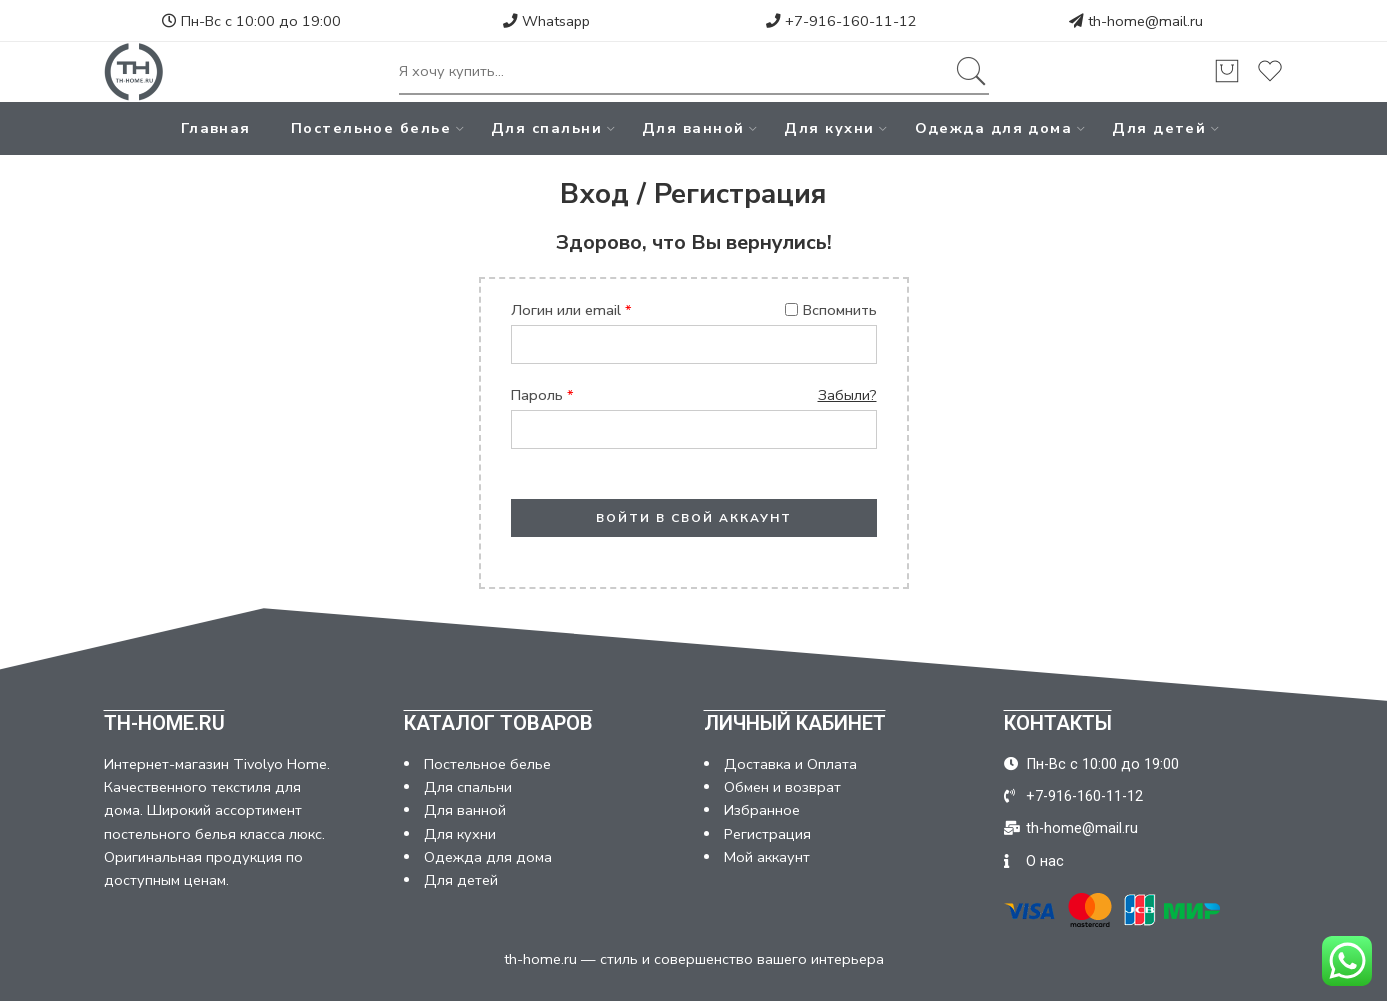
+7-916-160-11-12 (841, 21)
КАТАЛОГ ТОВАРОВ (498, 723)
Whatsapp (546, 21)
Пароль (542, 395)
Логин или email (571, 310)
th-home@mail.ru (1145, 21)
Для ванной (693, 128)
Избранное (762, 810)
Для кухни (829, 128)
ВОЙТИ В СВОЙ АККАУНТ (694, 518)
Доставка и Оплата (790, 764)
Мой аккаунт (767, 857)
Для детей (1159, 128)
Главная (216, 128)
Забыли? (847, 395)
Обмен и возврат (782, 787)
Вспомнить (831, 310)
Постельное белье (371, 128)
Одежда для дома (994, 128)
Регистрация (767, 834)
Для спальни (546, 128)
